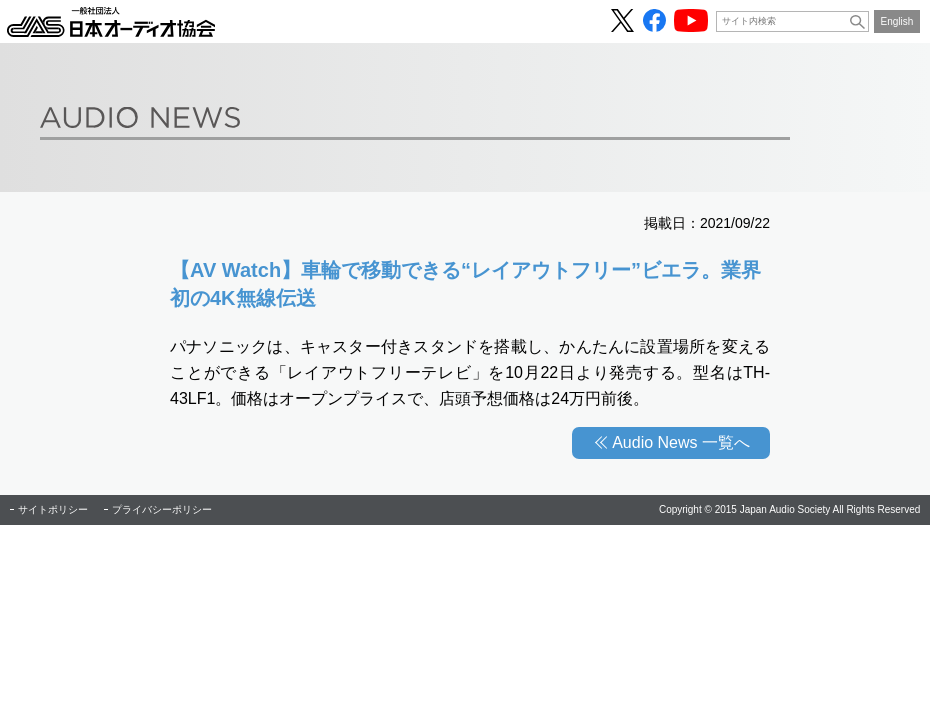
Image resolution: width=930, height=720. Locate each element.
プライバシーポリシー (162, 509)
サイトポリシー (53, 509)
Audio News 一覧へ (681, 442)
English (897, 21)
